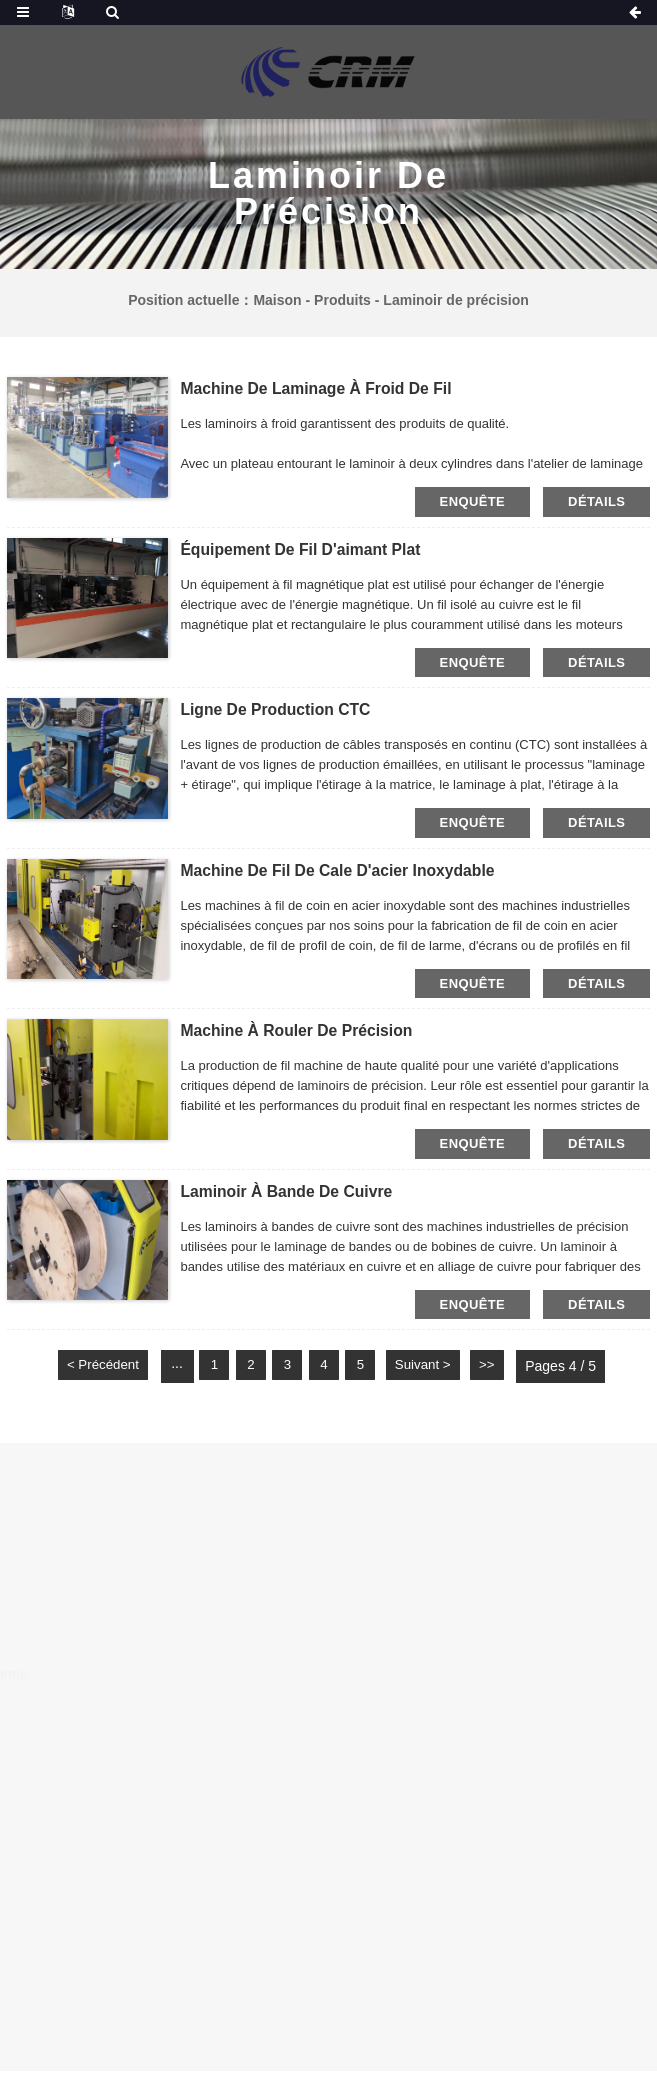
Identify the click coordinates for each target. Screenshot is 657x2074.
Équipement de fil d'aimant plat (302, 549)
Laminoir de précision (455, 300)
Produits (342, 300)
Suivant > (436, 1369)
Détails (596, 501)
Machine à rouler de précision (298, 1032)
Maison (277, 300)
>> (504, 1369)
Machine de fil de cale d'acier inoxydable (340, 871)
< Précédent (90, 1369)
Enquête (473, 501)
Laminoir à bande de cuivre (288, 1193)
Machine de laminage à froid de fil (318, 388)
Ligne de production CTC (277, 710)
